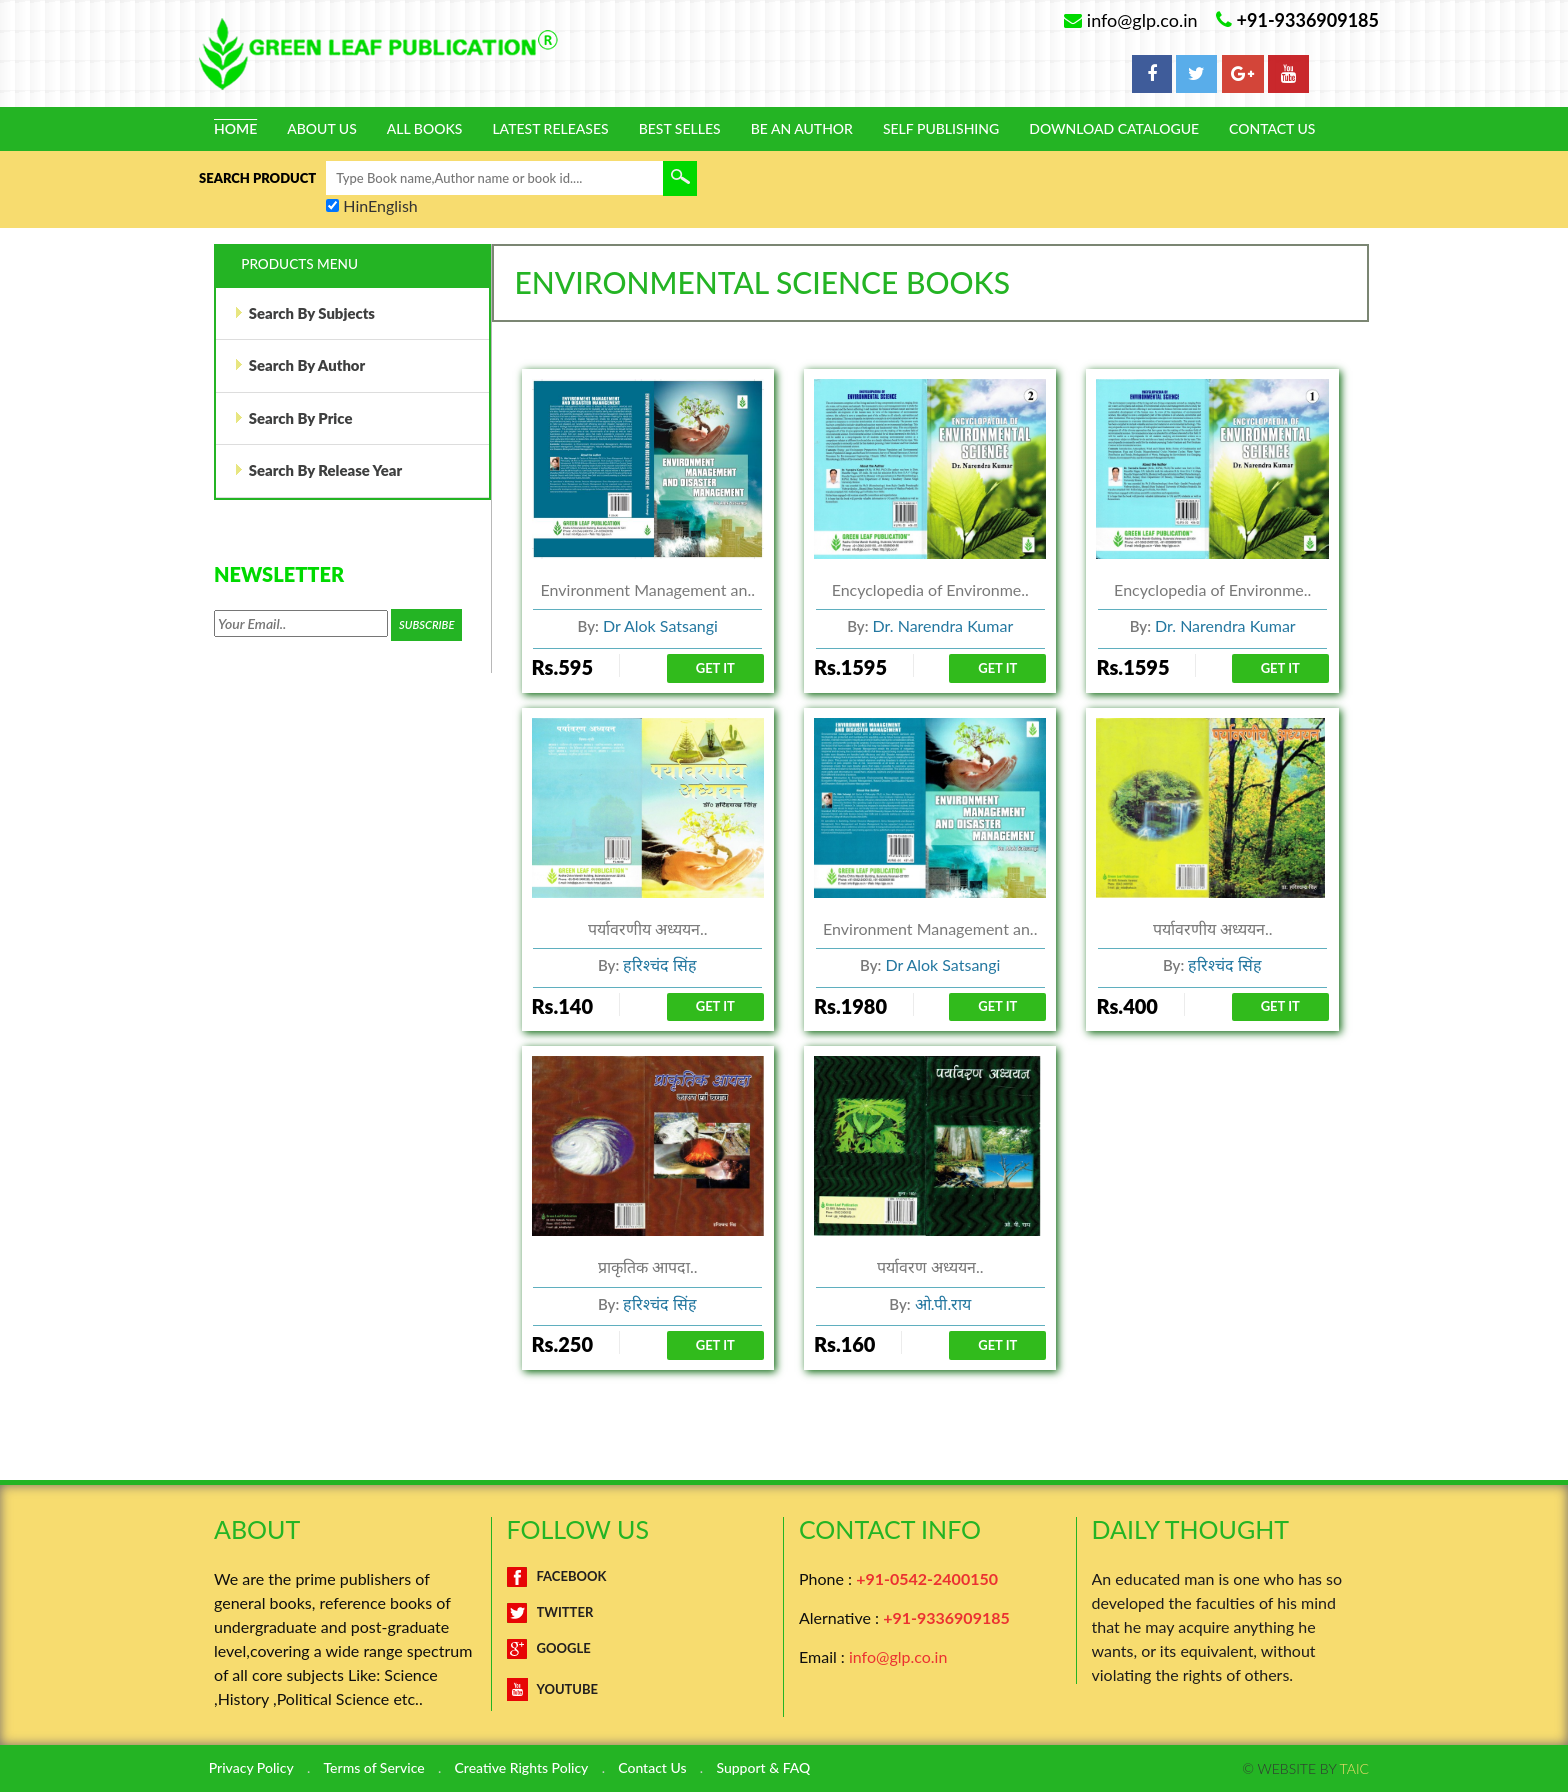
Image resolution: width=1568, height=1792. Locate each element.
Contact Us (1272, 129)
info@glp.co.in (898, 1657)
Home (235, 129)
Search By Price (294, 421)
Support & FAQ (766, 1769)
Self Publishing (941, 129)
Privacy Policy (251, 1769)
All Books (425, 129)
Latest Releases (550, 129)
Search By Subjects (305, 314)
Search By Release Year (319, 474)
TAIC (1354, 1768)
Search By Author (300, 367)
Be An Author (802, 129)
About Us (322, 129)
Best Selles (680, 129)
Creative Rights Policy (523, 1769)
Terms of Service (374, 1769)
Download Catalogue (1114, 129)
